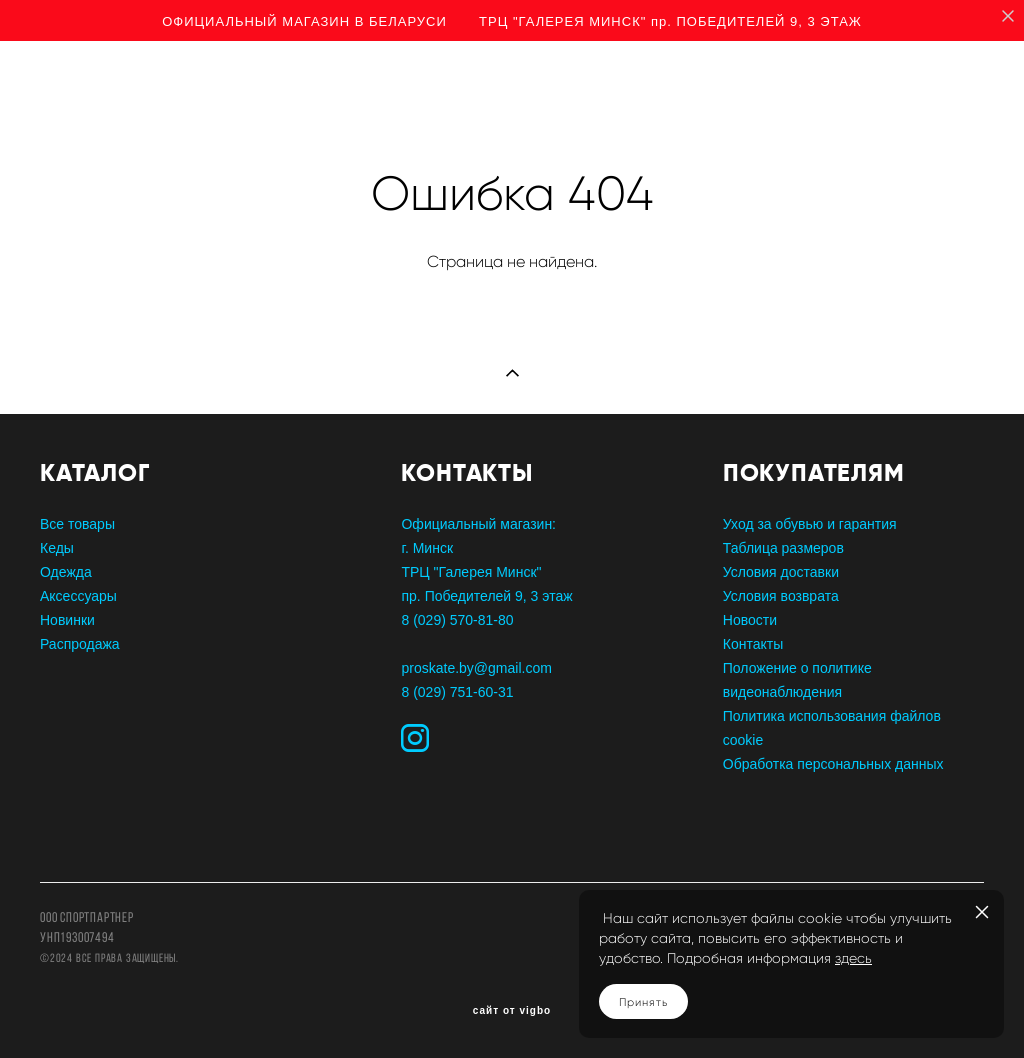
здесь (853, 958)
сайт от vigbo (512, 1011)
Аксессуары (78, 596)
